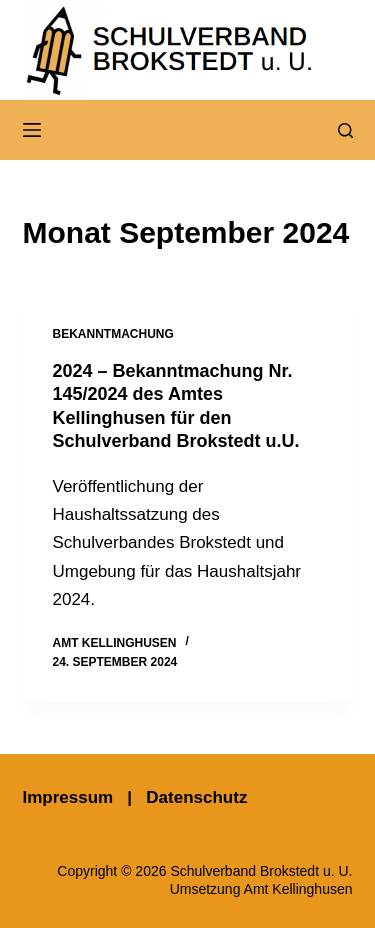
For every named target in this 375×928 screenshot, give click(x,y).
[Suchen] (345, 130)
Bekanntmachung (113, 334)
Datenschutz (196, 797)
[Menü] (32, 130)
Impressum (68, 797)
